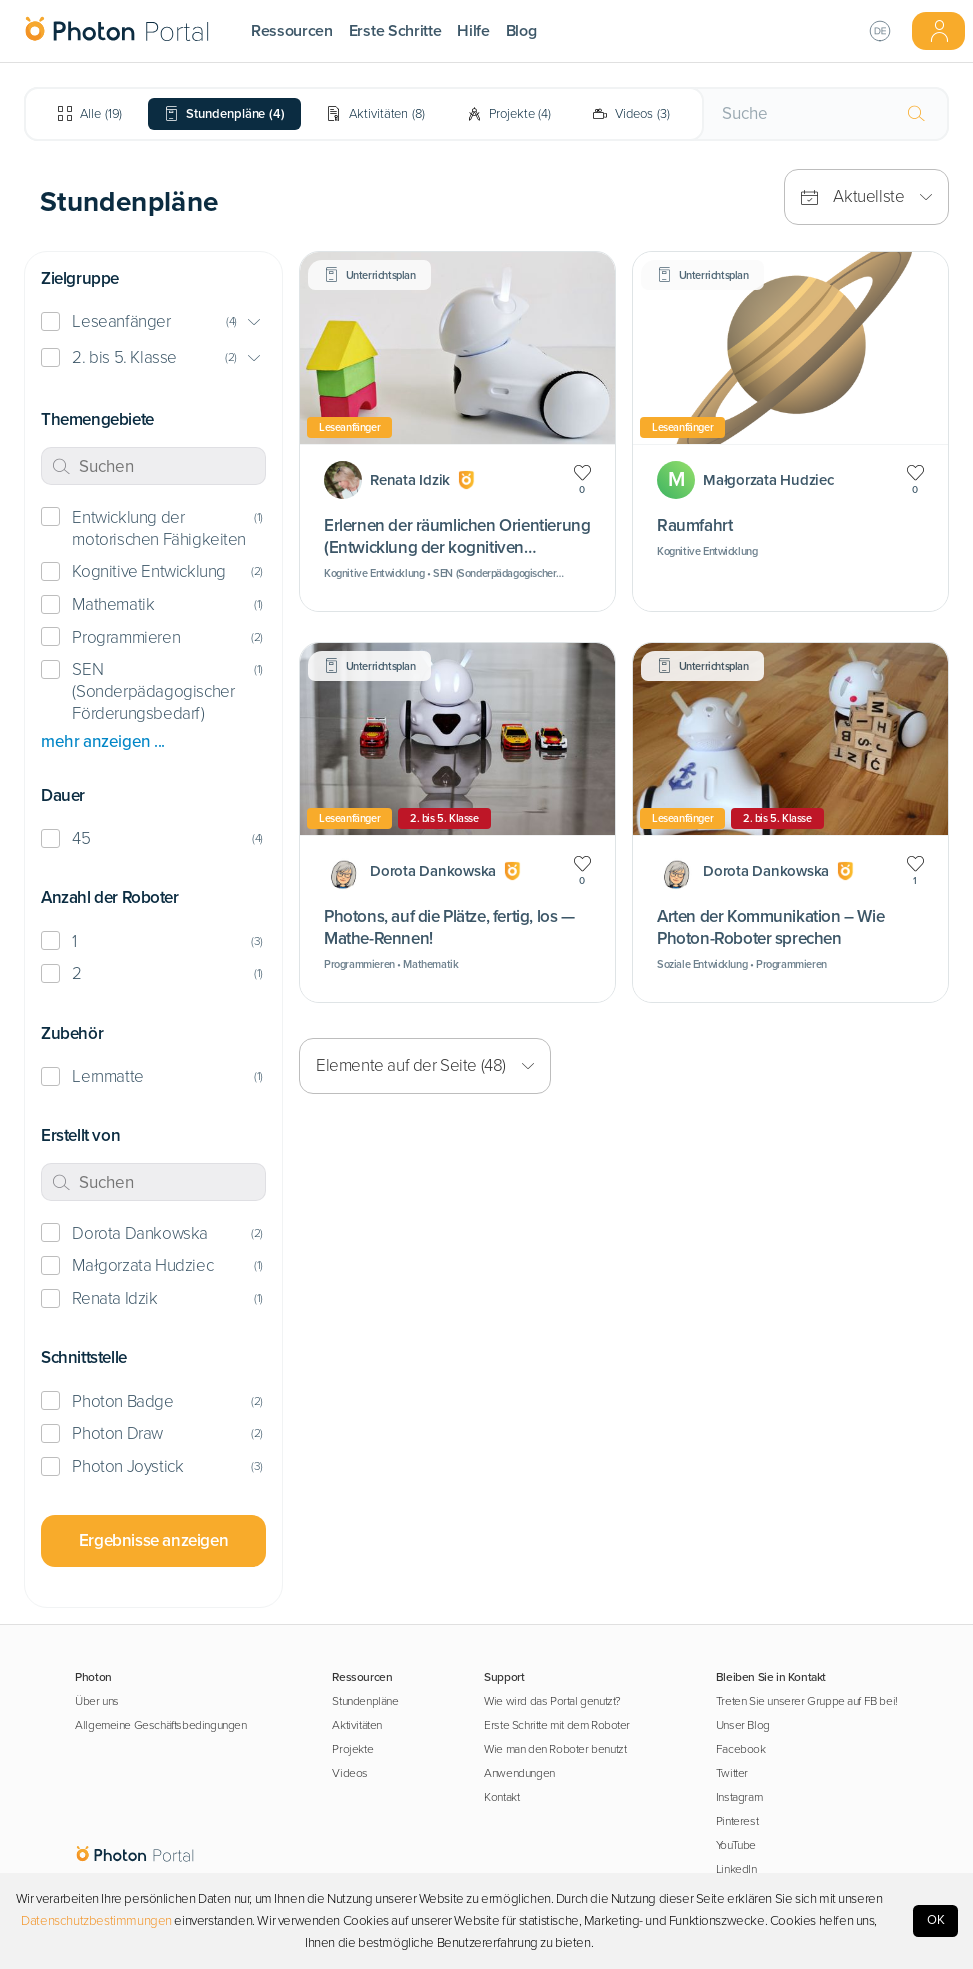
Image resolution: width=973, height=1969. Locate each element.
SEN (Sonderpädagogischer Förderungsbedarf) (153, 691)
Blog (521, 31)
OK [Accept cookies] (936, 1920)
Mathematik (113, 604)
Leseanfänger (121, 321)
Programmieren (126, 637)
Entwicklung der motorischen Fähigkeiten (159, 528)
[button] (153, 322)
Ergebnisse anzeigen (153, 1540)
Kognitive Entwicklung (148, 571)
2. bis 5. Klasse (124, 357)
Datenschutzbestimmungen (96, 1921)
